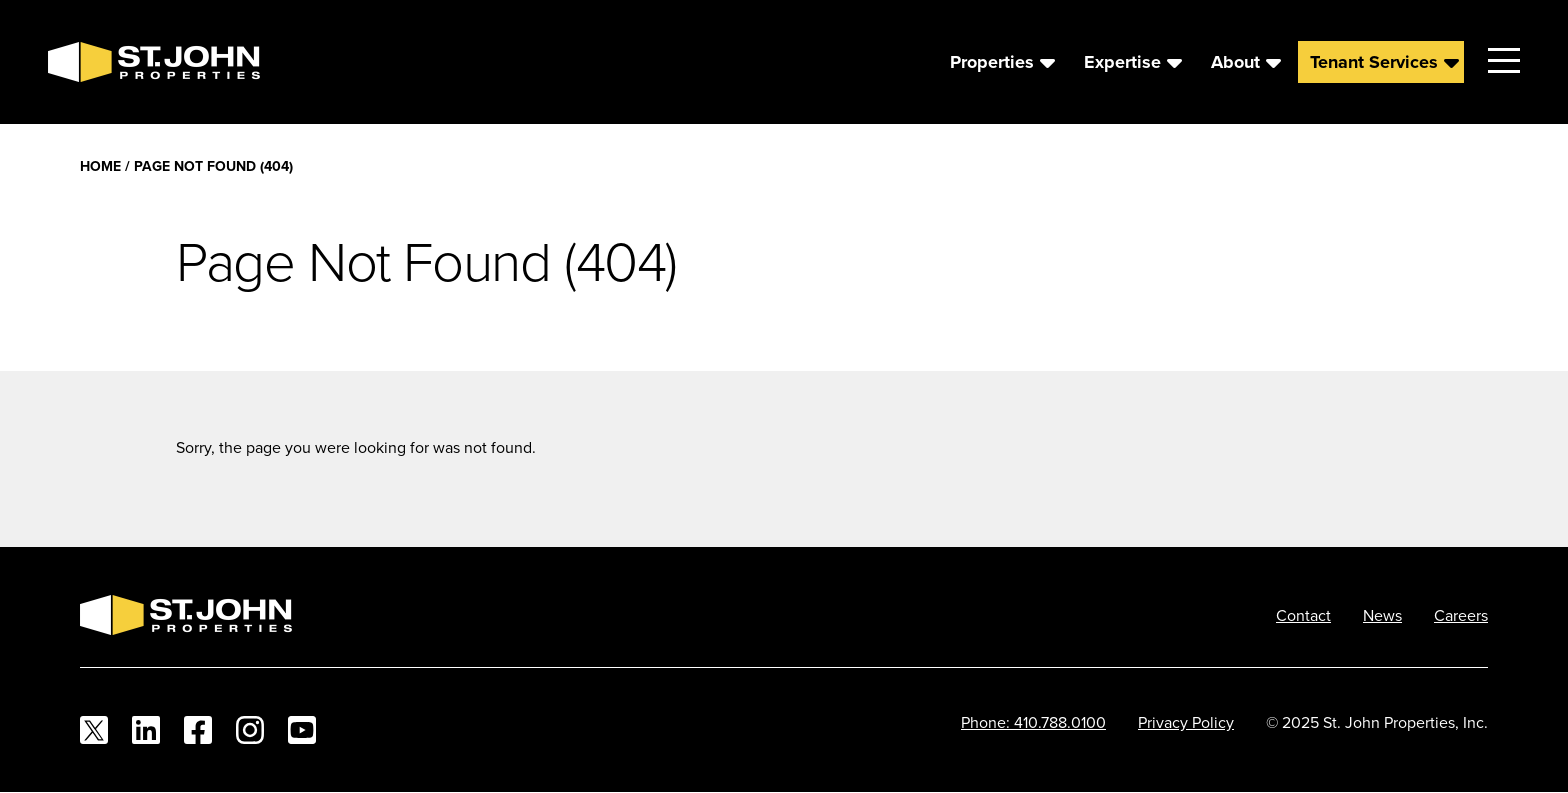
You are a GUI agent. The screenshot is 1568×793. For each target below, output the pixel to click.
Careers (1461, 615)
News (1382, 615)
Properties (992, 62)
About (1235, 62)
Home (100, 166)
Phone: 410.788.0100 (1033, 722)
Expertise (1122, 62)
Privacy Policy (1186, 722)
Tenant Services (1374, 62)
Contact (1303, 615)
